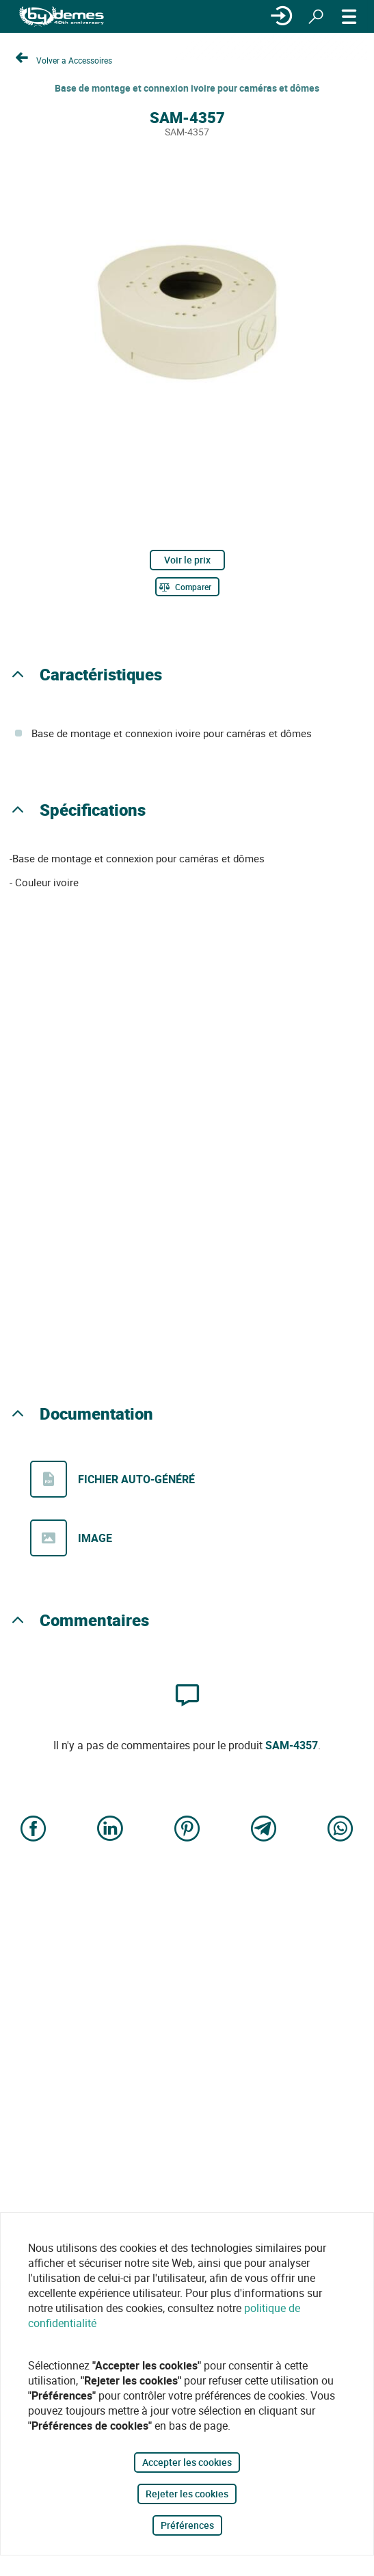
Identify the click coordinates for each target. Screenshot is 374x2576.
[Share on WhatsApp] (340, 1829)
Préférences (187, 2525)
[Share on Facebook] (33, 1829)
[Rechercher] (316, 16)
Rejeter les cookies (187, 2493)
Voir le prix (187, 559)
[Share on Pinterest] (187, 1829)
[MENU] (349, 16)
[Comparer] (187, 586)
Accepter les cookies (187, 2462)
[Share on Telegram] (264, 1829)
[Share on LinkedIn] (110, 1829)
